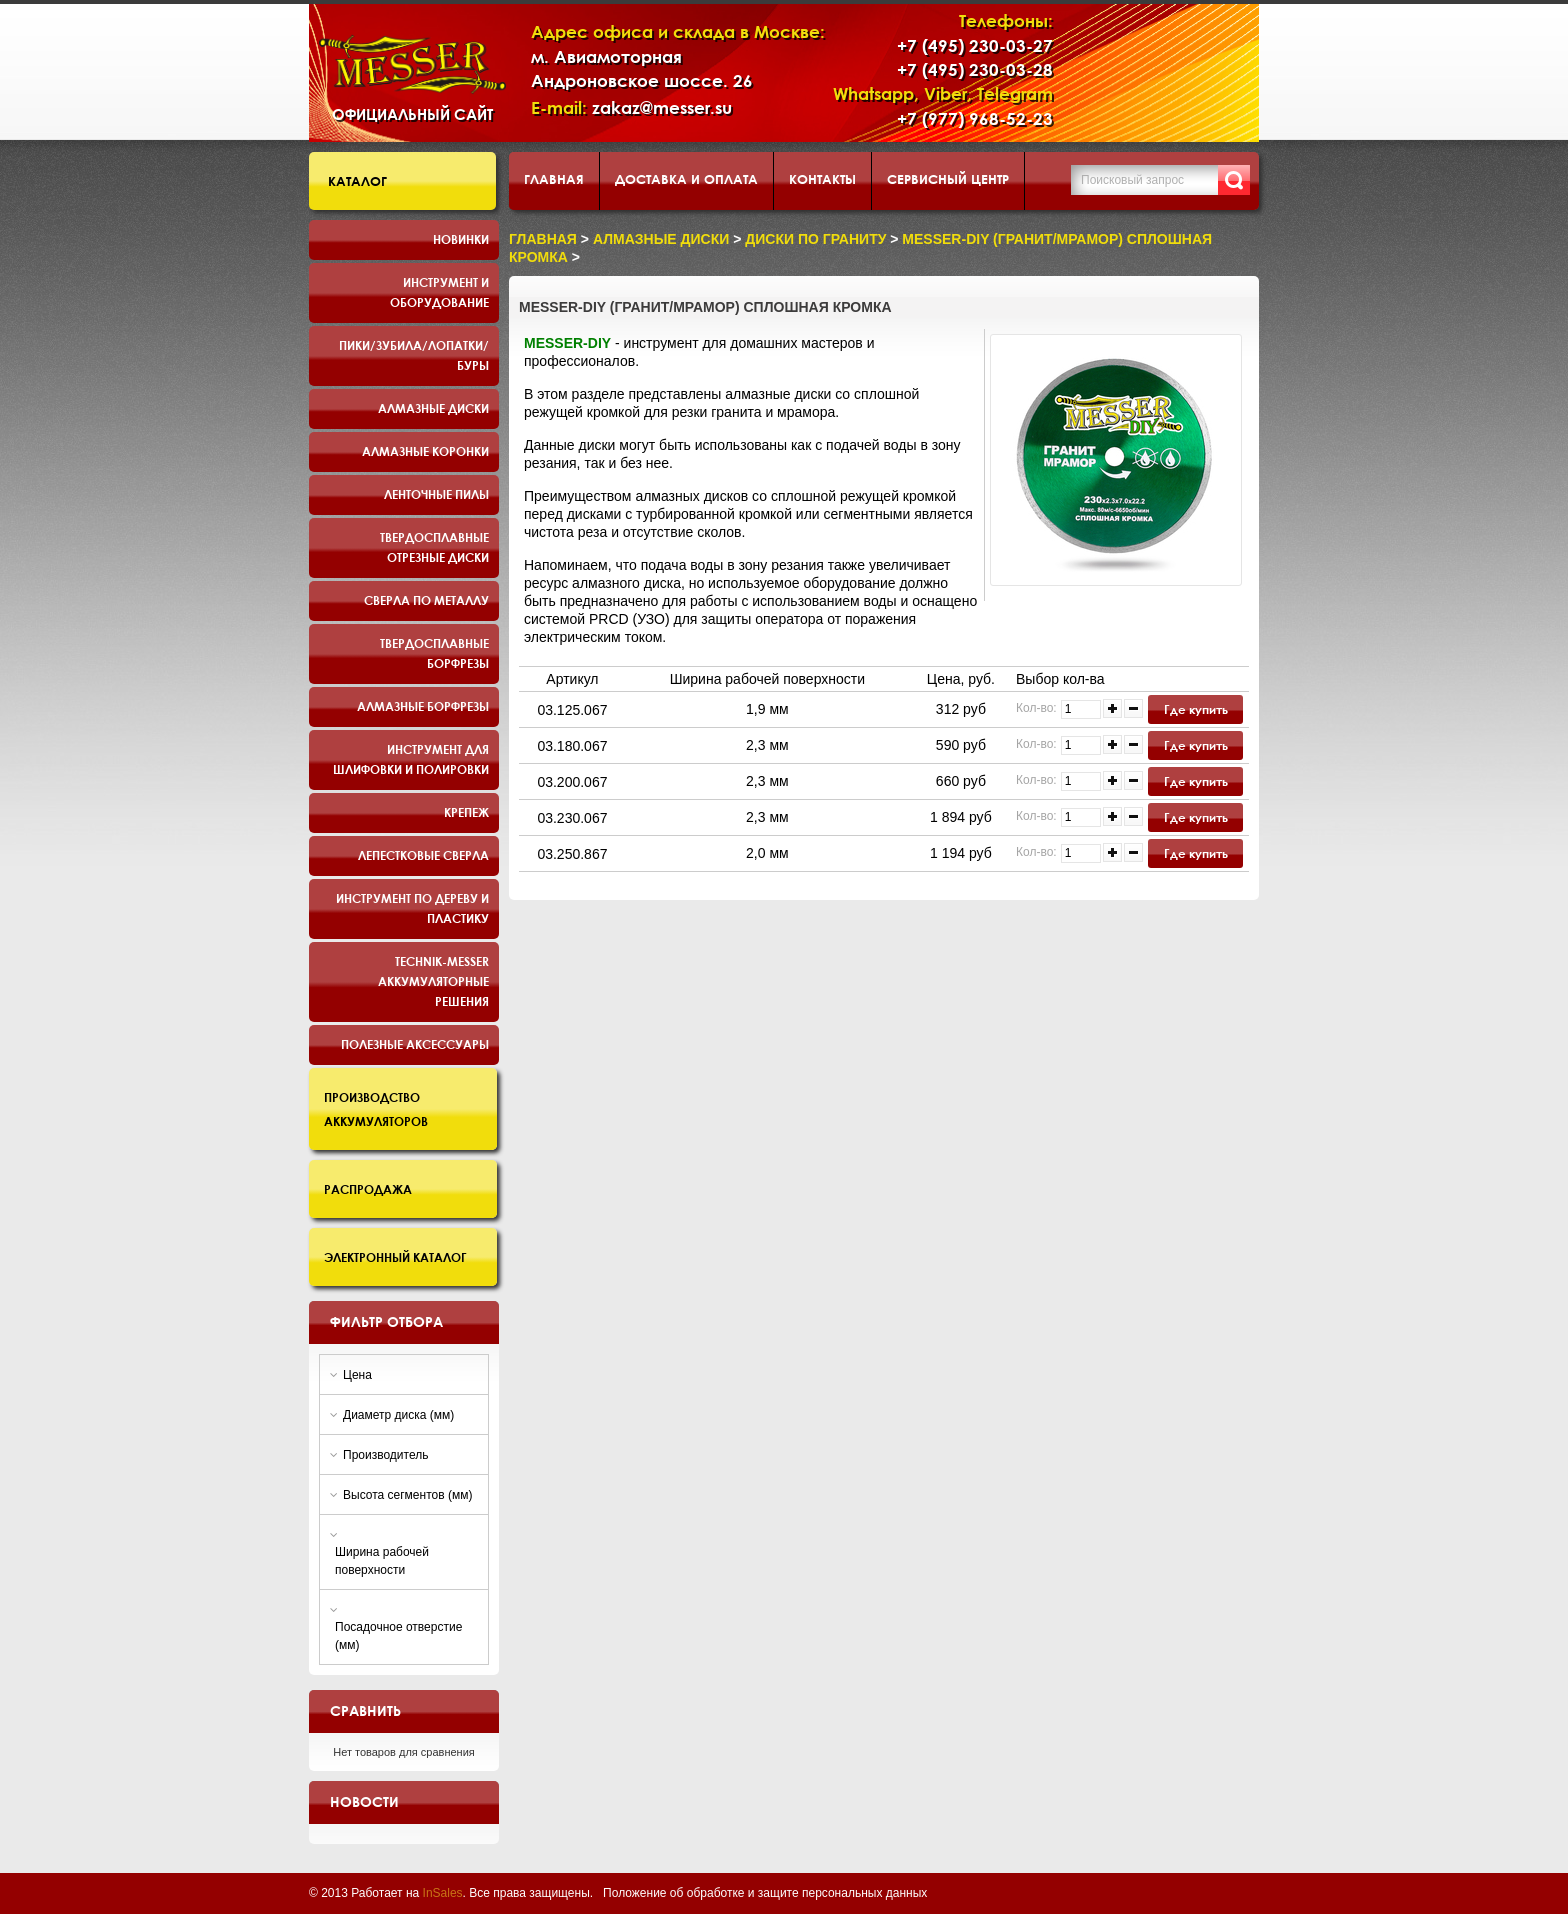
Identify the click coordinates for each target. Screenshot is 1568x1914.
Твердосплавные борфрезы (434, 653)
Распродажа (368, 1189)
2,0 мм (767, 853)
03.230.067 (572, 818)
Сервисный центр (948, 179)
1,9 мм (767, 709)
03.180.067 (572, 746)
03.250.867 (572, 854)
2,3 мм (767, 745)
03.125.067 (572, 710)
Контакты (822, 179)
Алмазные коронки (425, 451)
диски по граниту (815, 239)
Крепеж (466, 812)
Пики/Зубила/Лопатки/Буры (414, 355)
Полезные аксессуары (415, 1044)
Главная (554, 179)
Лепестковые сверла (423, 855)
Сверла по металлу (426, 600)
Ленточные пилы (436, 494)
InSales (443, 1893)
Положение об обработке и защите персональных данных (765, 1893)
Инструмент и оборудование (439, 292)
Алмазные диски (433, 408)
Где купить (1196, 709)
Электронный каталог (395, 1257)
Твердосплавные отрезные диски (434, 547)
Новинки (461, 239)
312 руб (961, 709)
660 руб (961, 781)
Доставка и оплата (686, 179)
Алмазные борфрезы (423, 706)
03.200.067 (572, 782)
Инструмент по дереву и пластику (412, 908)
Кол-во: (1036, 708)
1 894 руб (961, 817)
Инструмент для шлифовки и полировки (411, 759)
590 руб (961, 745)
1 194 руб (961, 853)
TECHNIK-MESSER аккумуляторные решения (433, 981)
